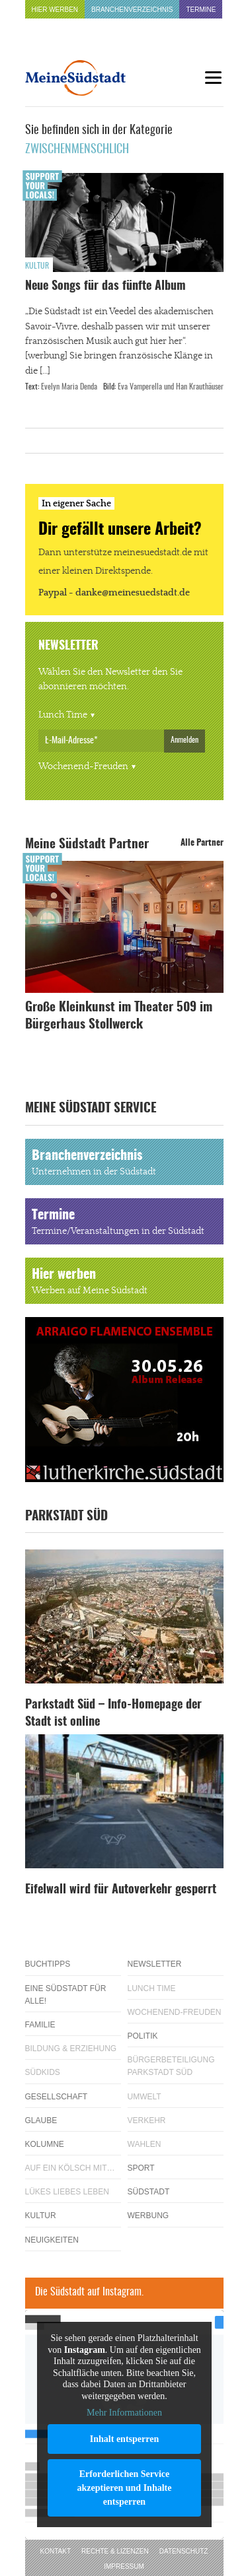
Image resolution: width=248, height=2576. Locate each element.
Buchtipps (48, 1964)
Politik (143, 2036)
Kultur (37, 266)
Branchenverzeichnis (132, 9)
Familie (40, 2024)
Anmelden (184, 740)
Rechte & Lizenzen (115, 2551)
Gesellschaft (56, 2096)
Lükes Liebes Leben (67, 2191)
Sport (141, 2168)
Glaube (41, 2120)
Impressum (124, 2566)
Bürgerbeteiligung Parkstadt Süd (171, 2066)
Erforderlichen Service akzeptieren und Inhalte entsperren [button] (124, 2487)
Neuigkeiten (52, 2240)
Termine (201, 9)
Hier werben (55, 9)
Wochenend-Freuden (83, 766)
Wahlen (144, 2144)
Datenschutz (183, 2551)
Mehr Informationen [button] (124, 2413)
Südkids (42, 2072)
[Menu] (214, 77)
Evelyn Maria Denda (69, 387)
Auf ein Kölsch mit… (70, 2168)
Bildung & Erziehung (71, 2048)
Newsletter (155, 1964)
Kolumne (44, 2144)
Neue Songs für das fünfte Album (105, 286)
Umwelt (144, 2096)
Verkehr (147, 2120)
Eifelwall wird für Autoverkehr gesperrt (120, 1890)
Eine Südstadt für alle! (65, 1995)
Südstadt (149, 2191)
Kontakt (55, 2551)
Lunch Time (62, 715)
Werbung (148, 2215)
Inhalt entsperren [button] (123, 2438)
